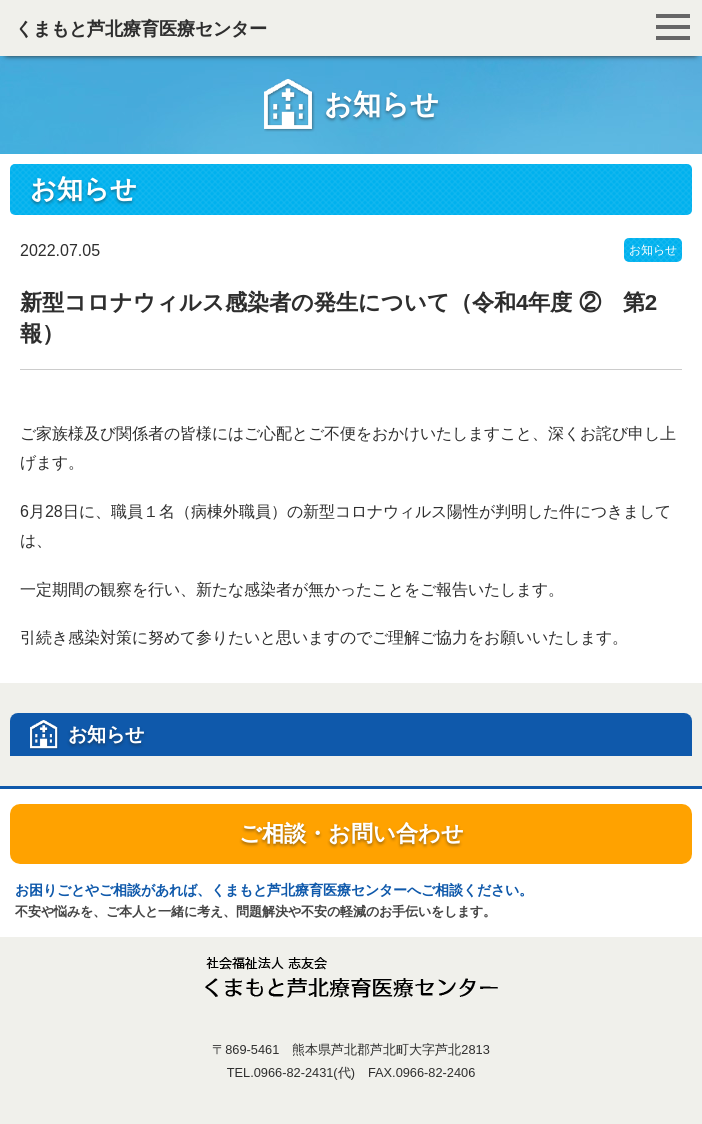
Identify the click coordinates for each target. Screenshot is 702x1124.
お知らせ (653, 250)
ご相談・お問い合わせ (351, 833)
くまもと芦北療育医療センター (141, 29)
